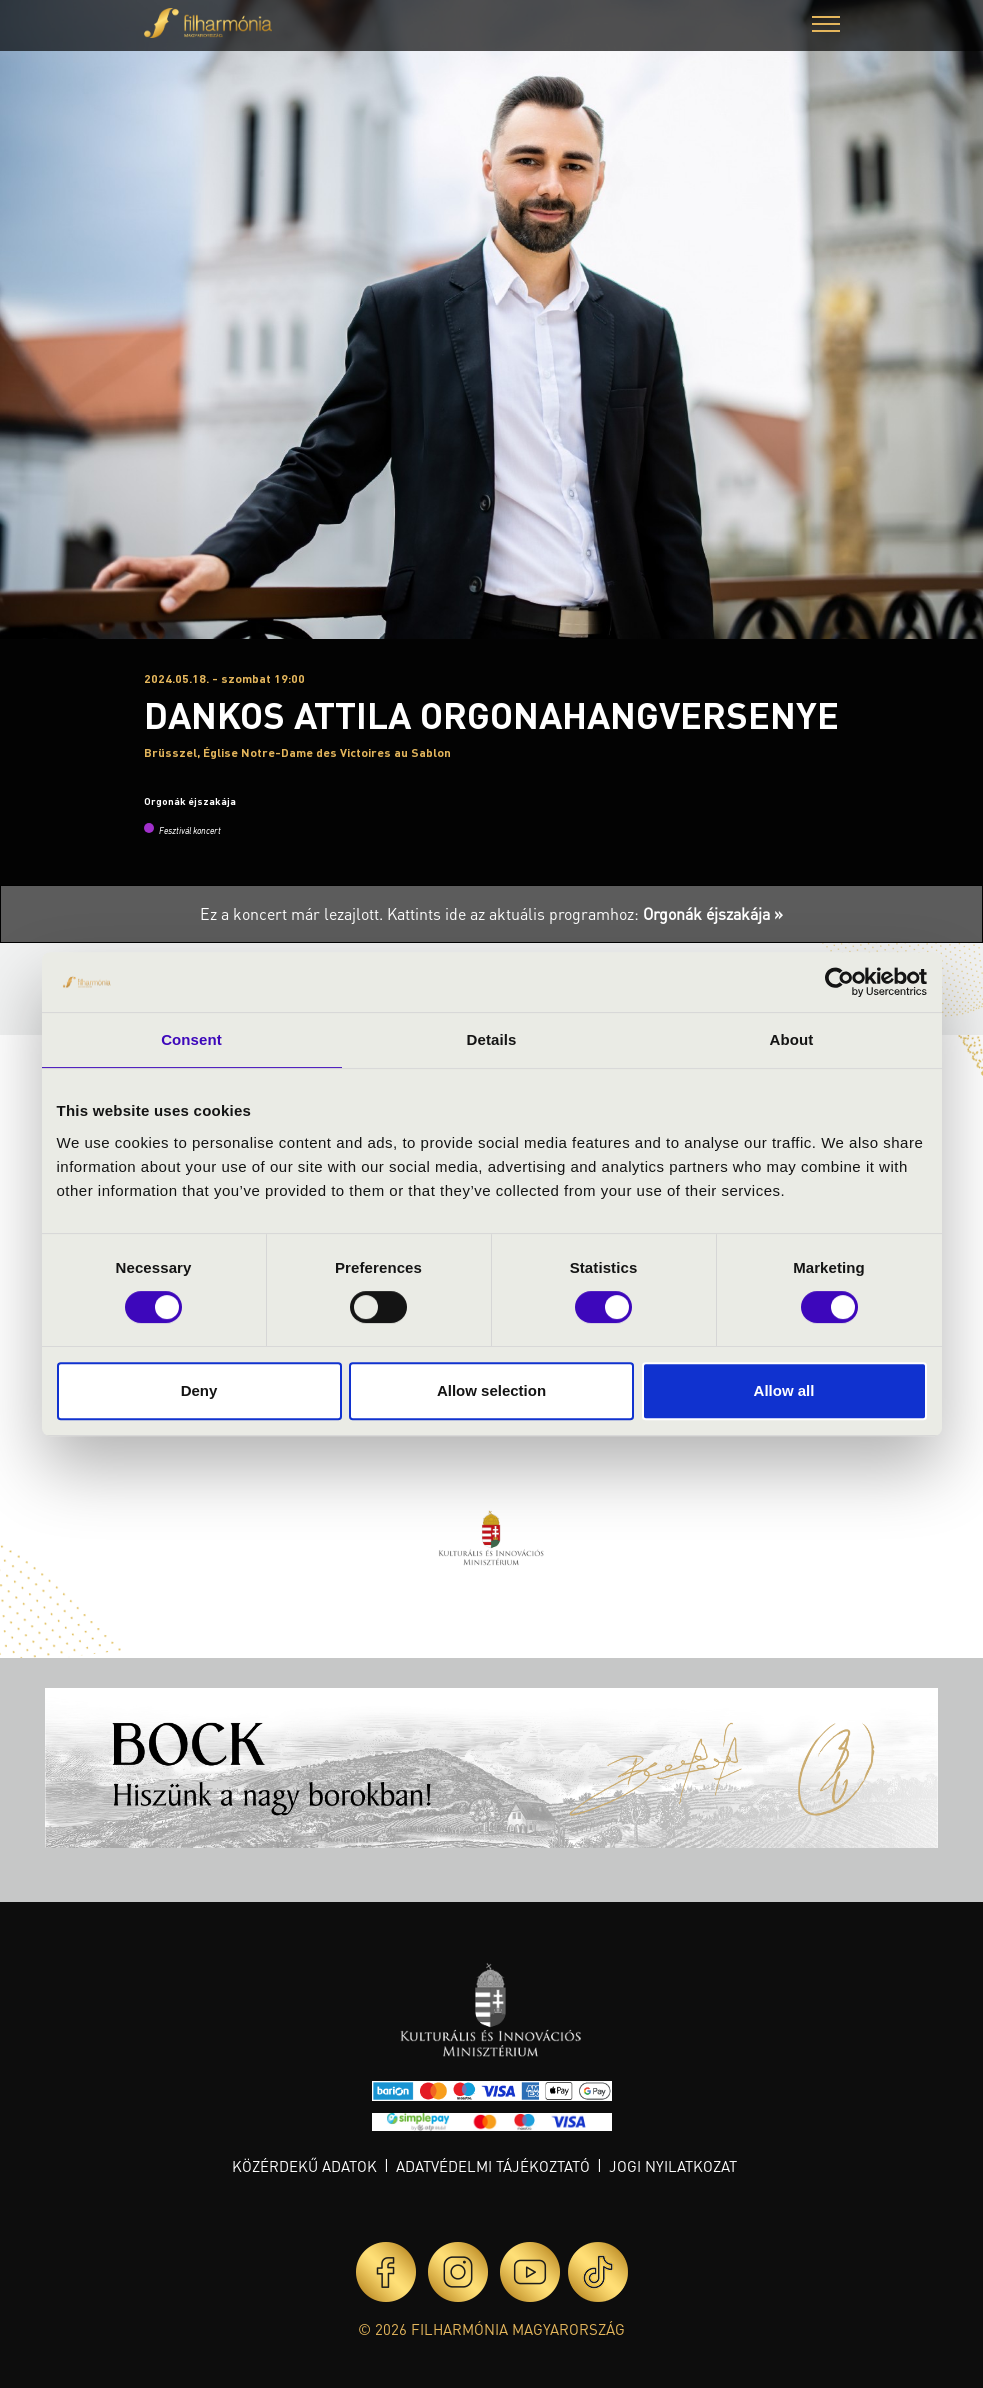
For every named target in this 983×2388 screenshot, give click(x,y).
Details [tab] (492, 1039)
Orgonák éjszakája (190, 801)
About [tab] (792, 1039)
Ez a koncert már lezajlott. (293, 913)
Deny (199, 1390)
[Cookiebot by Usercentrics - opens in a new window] (839, 982)
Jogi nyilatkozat (673, 2166)
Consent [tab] (191, 1039)
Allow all (784, 1390)
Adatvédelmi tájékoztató (493, 2166)
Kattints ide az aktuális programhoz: (585, 913)
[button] (826, 26)
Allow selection (491, 1390)
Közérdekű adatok (304, 2166)
